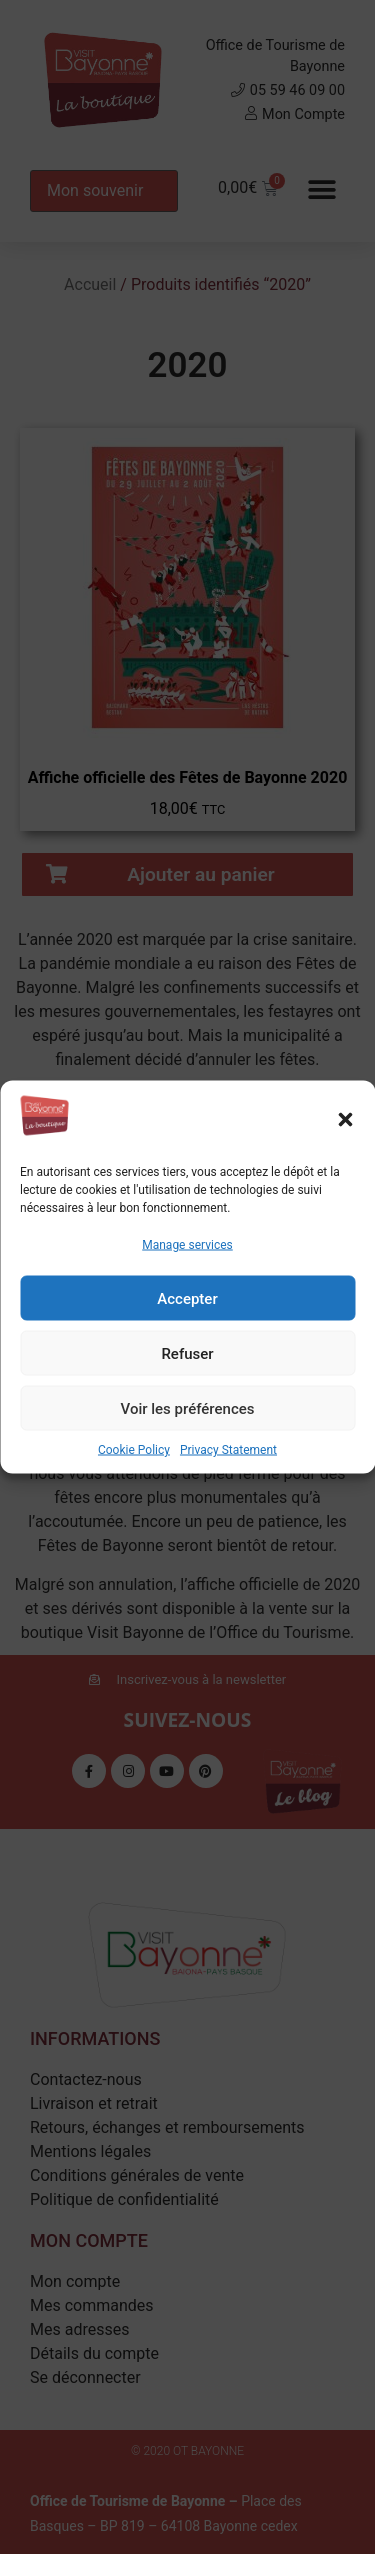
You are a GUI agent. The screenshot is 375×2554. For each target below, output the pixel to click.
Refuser (187, 1353)
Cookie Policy (134, 1450)
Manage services (187, 1245)
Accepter (187, 1298)
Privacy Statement (228, 1450)
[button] (345, 1119)
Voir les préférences (188, 1408)
